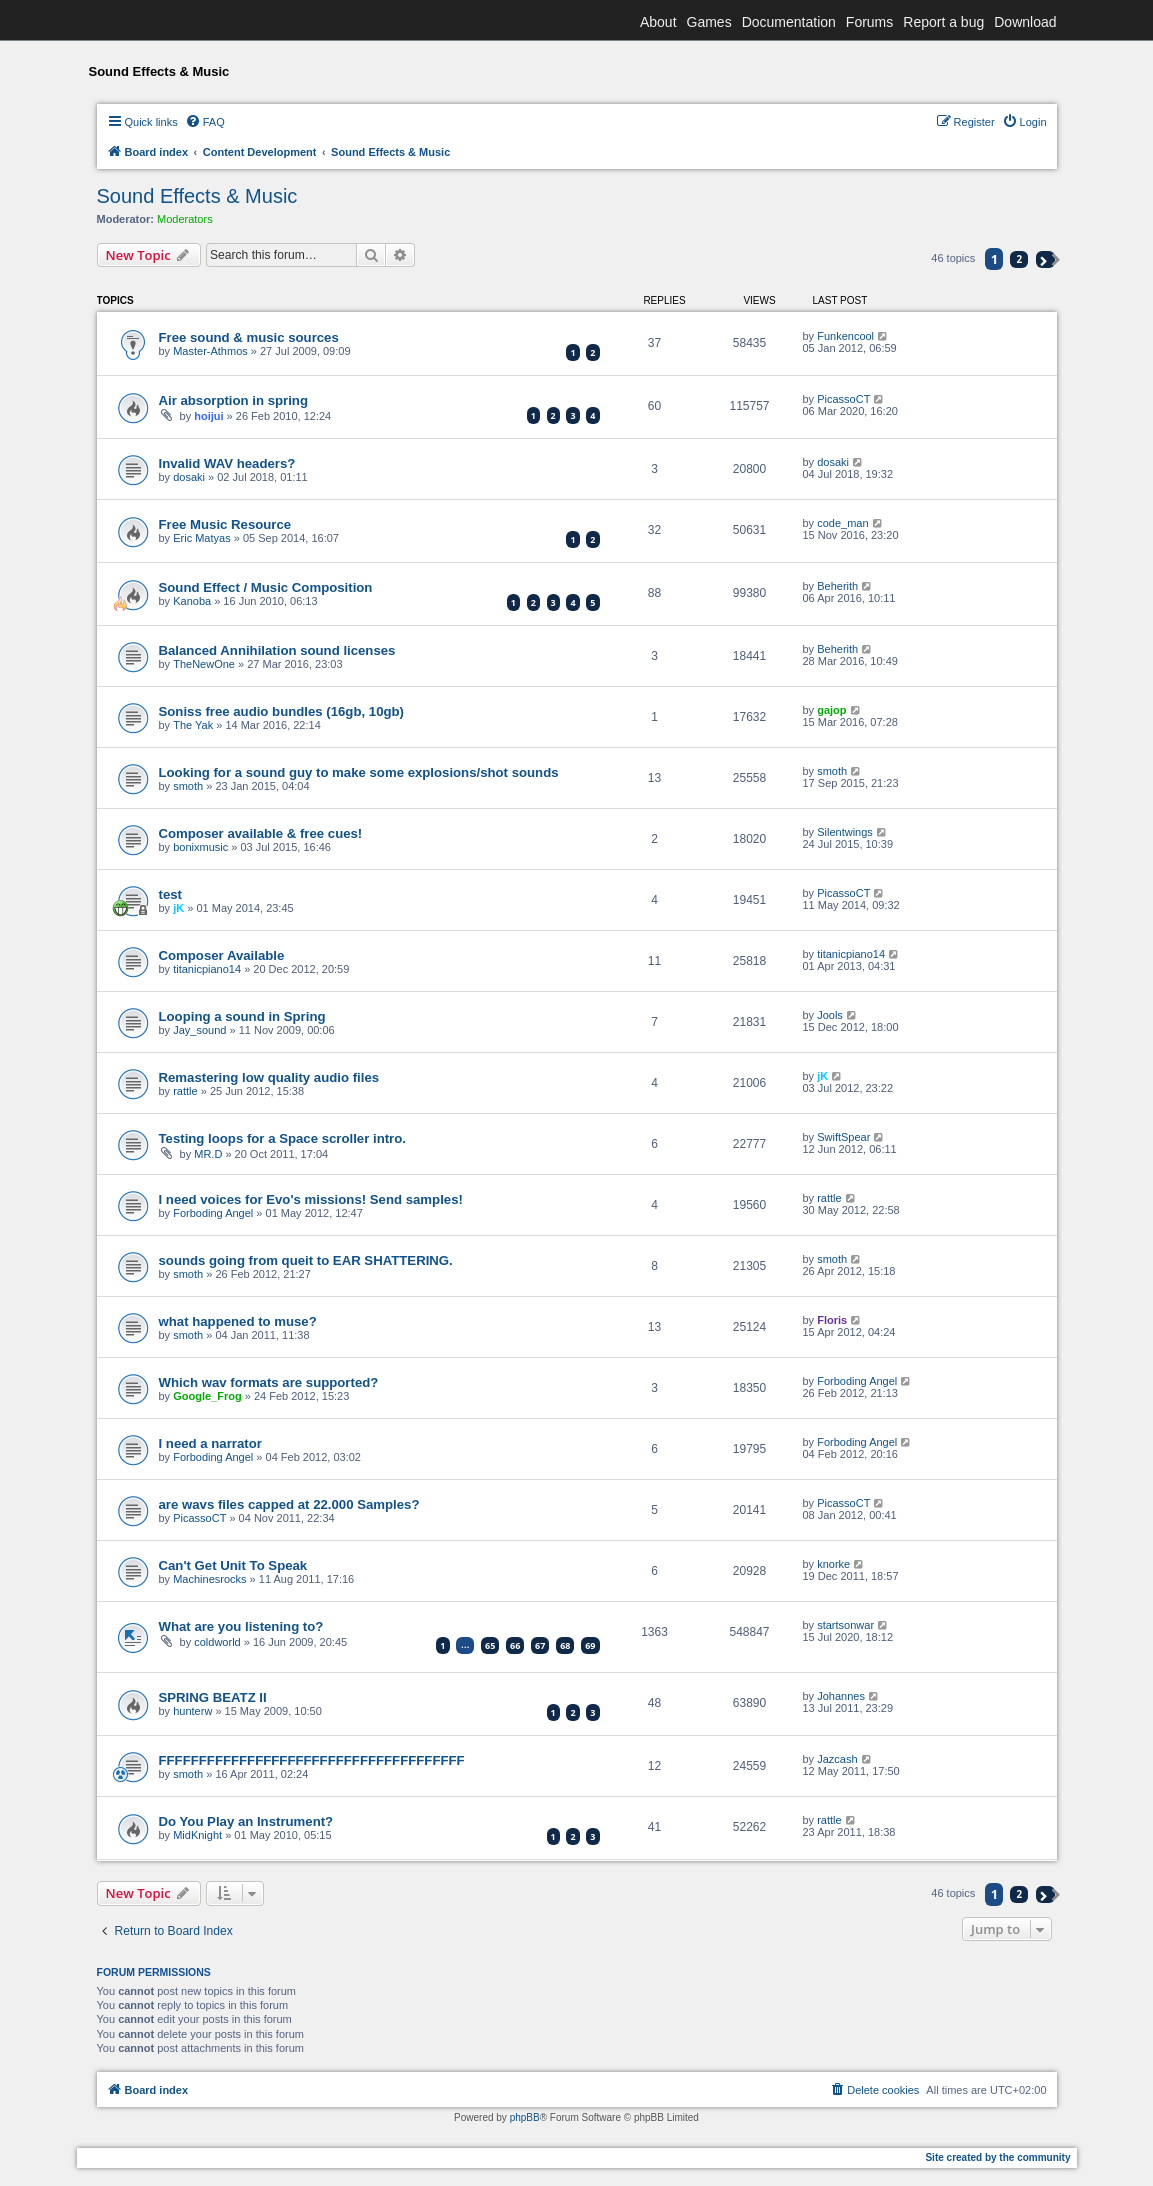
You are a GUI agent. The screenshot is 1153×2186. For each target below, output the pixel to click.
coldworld (217, 1642)
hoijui (208, 416)
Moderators (185, 219)
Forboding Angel (213, 1213)
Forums (869, 22)
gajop (831, 710)
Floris (832, 1320)
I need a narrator (210, 1443)
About (658, 22)
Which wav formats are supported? (269, 1382)
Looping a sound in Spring (242, 1016)
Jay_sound (199, 1030)
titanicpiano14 (207, 969)
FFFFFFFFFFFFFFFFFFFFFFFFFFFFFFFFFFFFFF (312, 1760)
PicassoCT (843, 399)
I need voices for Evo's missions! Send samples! (311, 1199)
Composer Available (222, 955)
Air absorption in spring (233, 400)
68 (565, 1645)
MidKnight (197, 1835)
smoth (188, 786)
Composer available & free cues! (261, 833)
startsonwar (845, 1625)
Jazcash (837, 1759)
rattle (185, 1091)
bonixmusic (200, 847)
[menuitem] (205, 122)
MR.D (208, 1154)
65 (490, 1645)
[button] (1045, 259)
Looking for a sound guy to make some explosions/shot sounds (359, 772)
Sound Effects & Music (197, 196)
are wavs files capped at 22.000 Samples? (289, 1504)
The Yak (193, 725)
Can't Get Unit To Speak (233, 1565)
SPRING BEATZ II (213, 1697)
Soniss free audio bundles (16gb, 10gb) (281, 711)
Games (709, 22)
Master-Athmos (210, 351)
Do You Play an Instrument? (246, 1821)
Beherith (837, 586)
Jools (830, 1015)
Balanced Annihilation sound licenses (277, 650)
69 (590, 1645)
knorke (833, 1564)
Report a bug (943, 22)
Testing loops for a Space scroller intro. (282, 1138)
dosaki (189, 477)
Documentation (789, 22)
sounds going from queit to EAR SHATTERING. (306, 1260)
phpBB (525, 2117)
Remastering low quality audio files (269, 1077)
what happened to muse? (238, 1321)
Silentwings (845, 832)
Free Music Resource (225, 524)
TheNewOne (204, 664)
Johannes (841, 1696)
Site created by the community (997, 2157)
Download (1025, 22)
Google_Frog (207, 1396)
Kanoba (192, 601)
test (170, 894)
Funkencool (845, 336)
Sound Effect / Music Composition (266, 587)
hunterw (192, 1711)
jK (178, 908)
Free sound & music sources (249, 337)
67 (540, 1645)
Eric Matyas (201, 538)
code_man (842, 523)
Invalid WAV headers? (227, 463)
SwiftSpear (843, 1137)
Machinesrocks (209, 1579)
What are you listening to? (241, 1626)
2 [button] (1020, 259)
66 (515, 1645)
